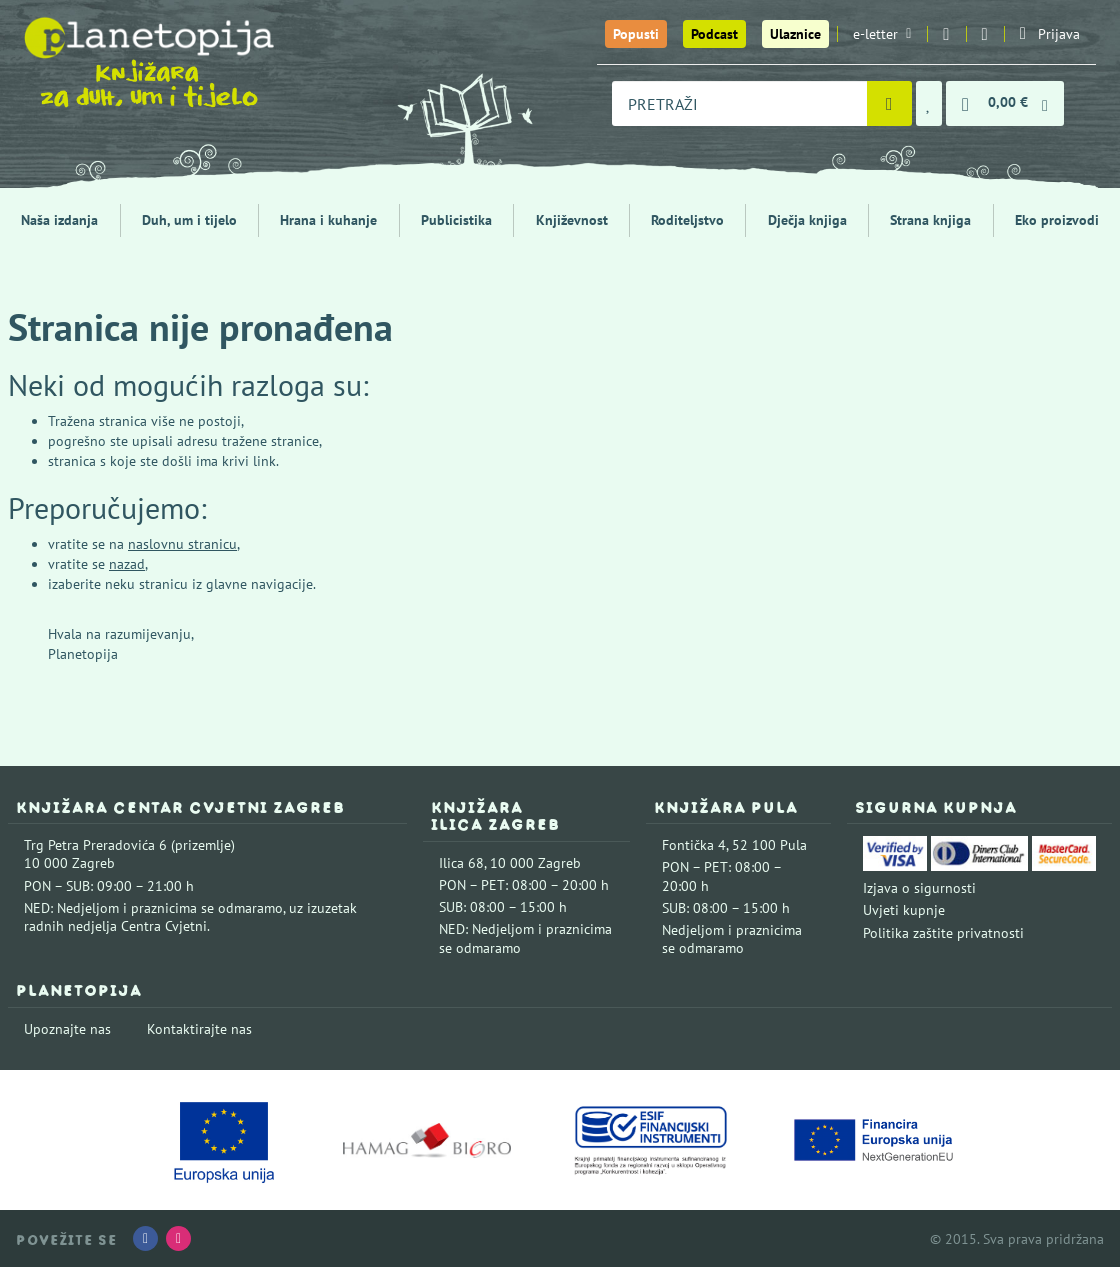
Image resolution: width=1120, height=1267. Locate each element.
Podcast (714, 34)
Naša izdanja (59, 220)
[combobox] (739, 103)
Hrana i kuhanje (328, 220)
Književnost (572, 220)
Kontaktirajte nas (199, 1029)
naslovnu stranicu (182, 544)
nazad (127, 564)
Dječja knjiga (807, 220)
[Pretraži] (889, 103)
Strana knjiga (930, 220)
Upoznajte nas (67, 1029)
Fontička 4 (694, 845)
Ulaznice (795, 34)
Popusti (636, 34)
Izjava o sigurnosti (919, 888)
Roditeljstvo (687, 220)
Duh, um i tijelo (189, 220)
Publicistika (456, 220)
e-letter (882, 34)
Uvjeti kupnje (904, 910)
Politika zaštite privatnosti (943, 933)
